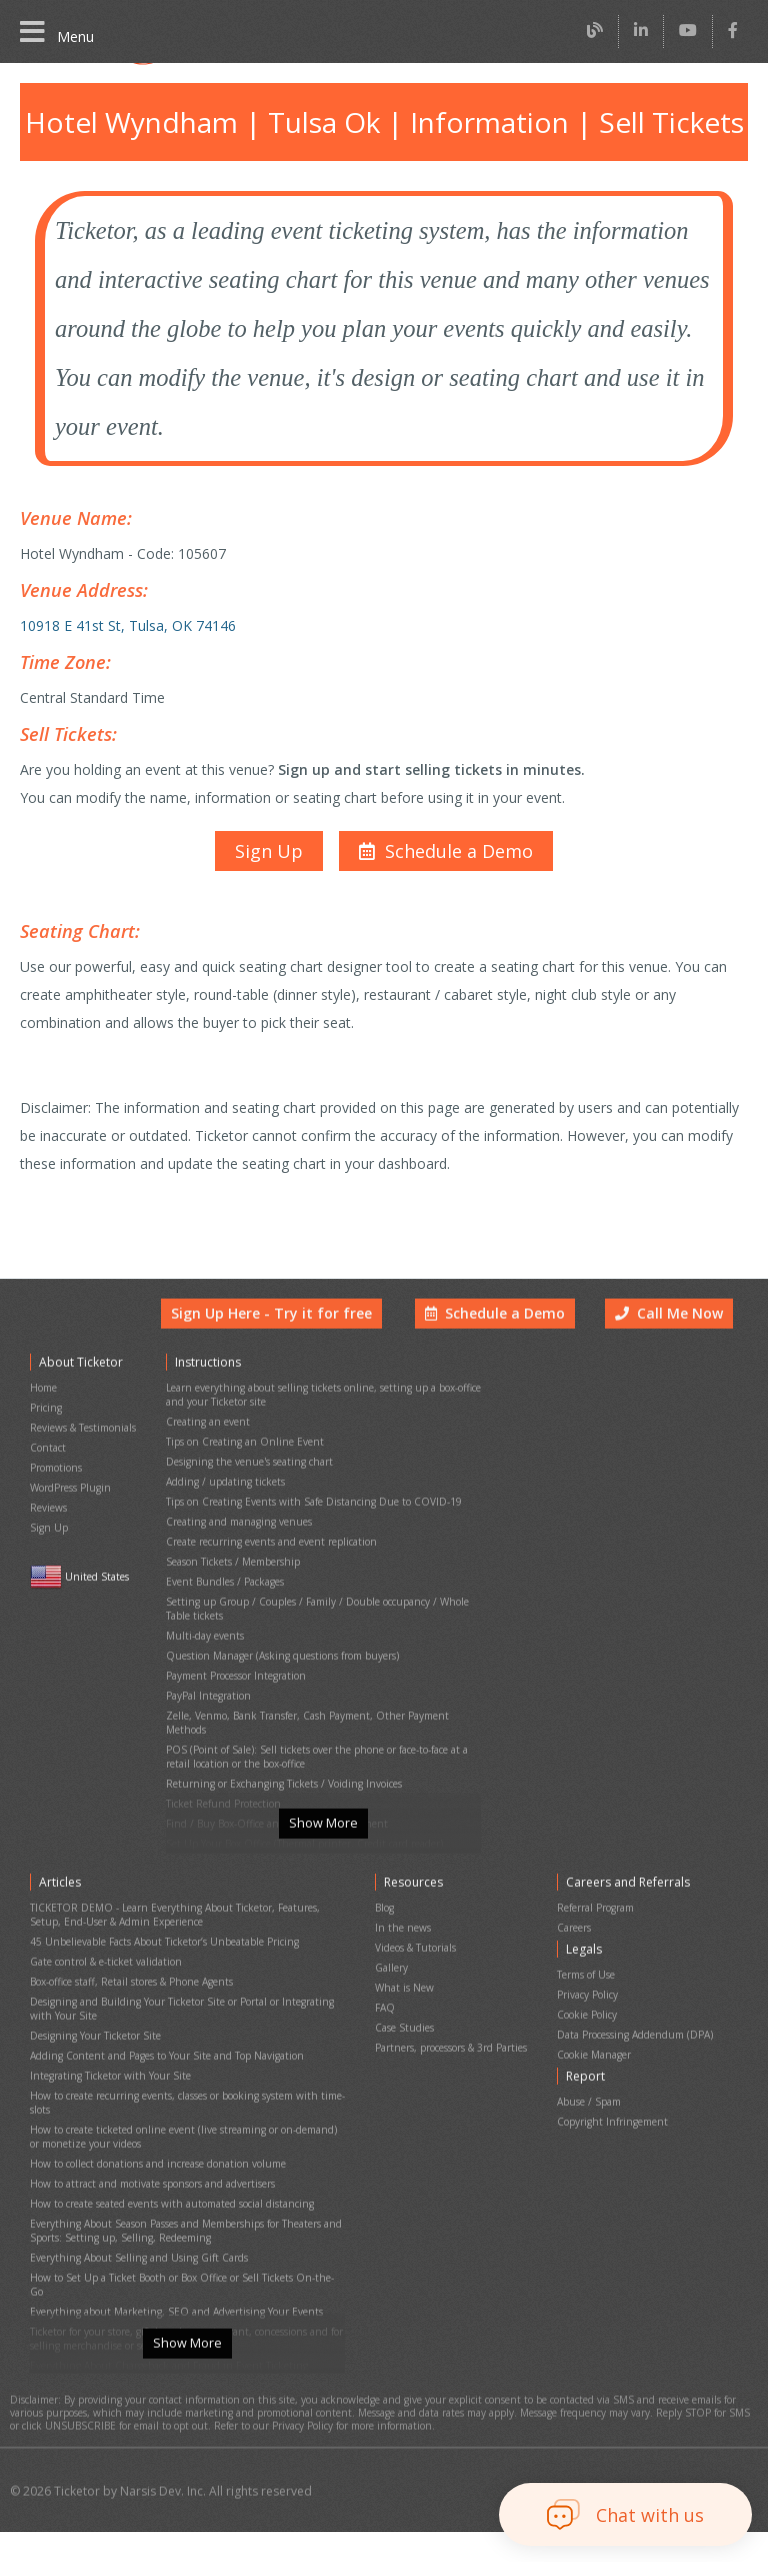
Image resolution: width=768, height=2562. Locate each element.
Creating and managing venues (236, 1547)
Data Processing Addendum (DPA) (636, 2063)
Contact (47, 1485)
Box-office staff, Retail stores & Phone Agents (131, 2016)
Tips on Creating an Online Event (240, 1479)
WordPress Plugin (70, 1519)
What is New (403, 2022)
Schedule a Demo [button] (500, 1365)
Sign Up (48, 1553)
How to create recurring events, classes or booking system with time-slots (183, 2118)
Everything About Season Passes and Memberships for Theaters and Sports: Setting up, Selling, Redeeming (184, 2225)
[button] (443, 830)
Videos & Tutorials (415, 1988)
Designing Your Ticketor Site (93, 2061)
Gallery (391, 2005)
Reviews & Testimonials (83, 1468)
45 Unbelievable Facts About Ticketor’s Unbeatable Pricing (161, 1982)
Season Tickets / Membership (232, 1581)
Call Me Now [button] (671, 1365)
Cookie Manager (596, 2080)
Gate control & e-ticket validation (102, 1999)
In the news (401, 1971)
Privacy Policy (590, 2029)
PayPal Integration (207, 1694)
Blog (385, 1954)
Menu (56, 32)
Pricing (45, 1451)
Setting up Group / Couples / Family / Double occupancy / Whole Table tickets (323, 1621)
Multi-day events (202, 1643)
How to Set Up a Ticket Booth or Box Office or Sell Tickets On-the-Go (184, 2264)
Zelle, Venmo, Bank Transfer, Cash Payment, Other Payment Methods (322, 1711)
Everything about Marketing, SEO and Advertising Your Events (169, 2281)
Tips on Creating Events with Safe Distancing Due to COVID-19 (307, 1530)
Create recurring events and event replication (266, 1564)
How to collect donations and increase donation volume (153, 2168)
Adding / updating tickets (221, 1513)
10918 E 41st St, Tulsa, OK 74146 (126, 614)
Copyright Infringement (610, 2138)
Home (43, 1434)
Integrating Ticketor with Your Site (105, 2095)
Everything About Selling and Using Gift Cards (133, 2247)
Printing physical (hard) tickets (233, 1824)
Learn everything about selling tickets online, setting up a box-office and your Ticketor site (316, 1440)
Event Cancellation (208, 1841)
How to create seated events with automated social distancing (168, 2202)
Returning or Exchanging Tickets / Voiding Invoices (279, 1756)
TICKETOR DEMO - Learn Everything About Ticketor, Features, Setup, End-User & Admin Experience (171, 1960)
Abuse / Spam (590, 2121)
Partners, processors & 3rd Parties (452, 2073)
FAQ (385, 2039)
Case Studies (405, 2056)
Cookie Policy (589, 2046)
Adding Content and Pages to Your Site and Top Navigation (162, 2078)
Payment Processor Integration (235, 1677)
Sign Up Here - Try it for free (287, 1365)
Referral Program (597, 1954)
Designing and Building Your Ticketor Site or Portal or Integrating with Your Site (184, 2039)
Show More (323, 1875)
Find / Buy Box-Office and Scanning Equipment (271, 1790)
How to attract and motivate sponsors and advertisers (149, 2185)
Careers (577, 1971)
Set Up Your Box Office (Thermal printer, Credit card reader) (299, 1807)
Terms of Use (588, 2012)
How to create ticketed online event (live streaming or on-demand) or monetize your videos (183, 2146)
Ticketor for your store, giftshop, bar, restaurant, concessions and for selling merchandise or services (182, 2304)
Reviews (49, 1536)
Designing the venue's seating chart (245, 1496)
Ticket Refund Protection (221, 1773)
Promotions (55, 1502)
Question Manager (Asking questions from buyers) (278, 1660)
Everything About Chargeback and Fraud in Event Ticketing (162, 2326)
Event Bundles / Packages (225, 1598)
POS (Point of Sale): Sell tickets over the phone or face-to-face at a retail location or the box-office (315, 1734)
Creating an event (206, 1462)
